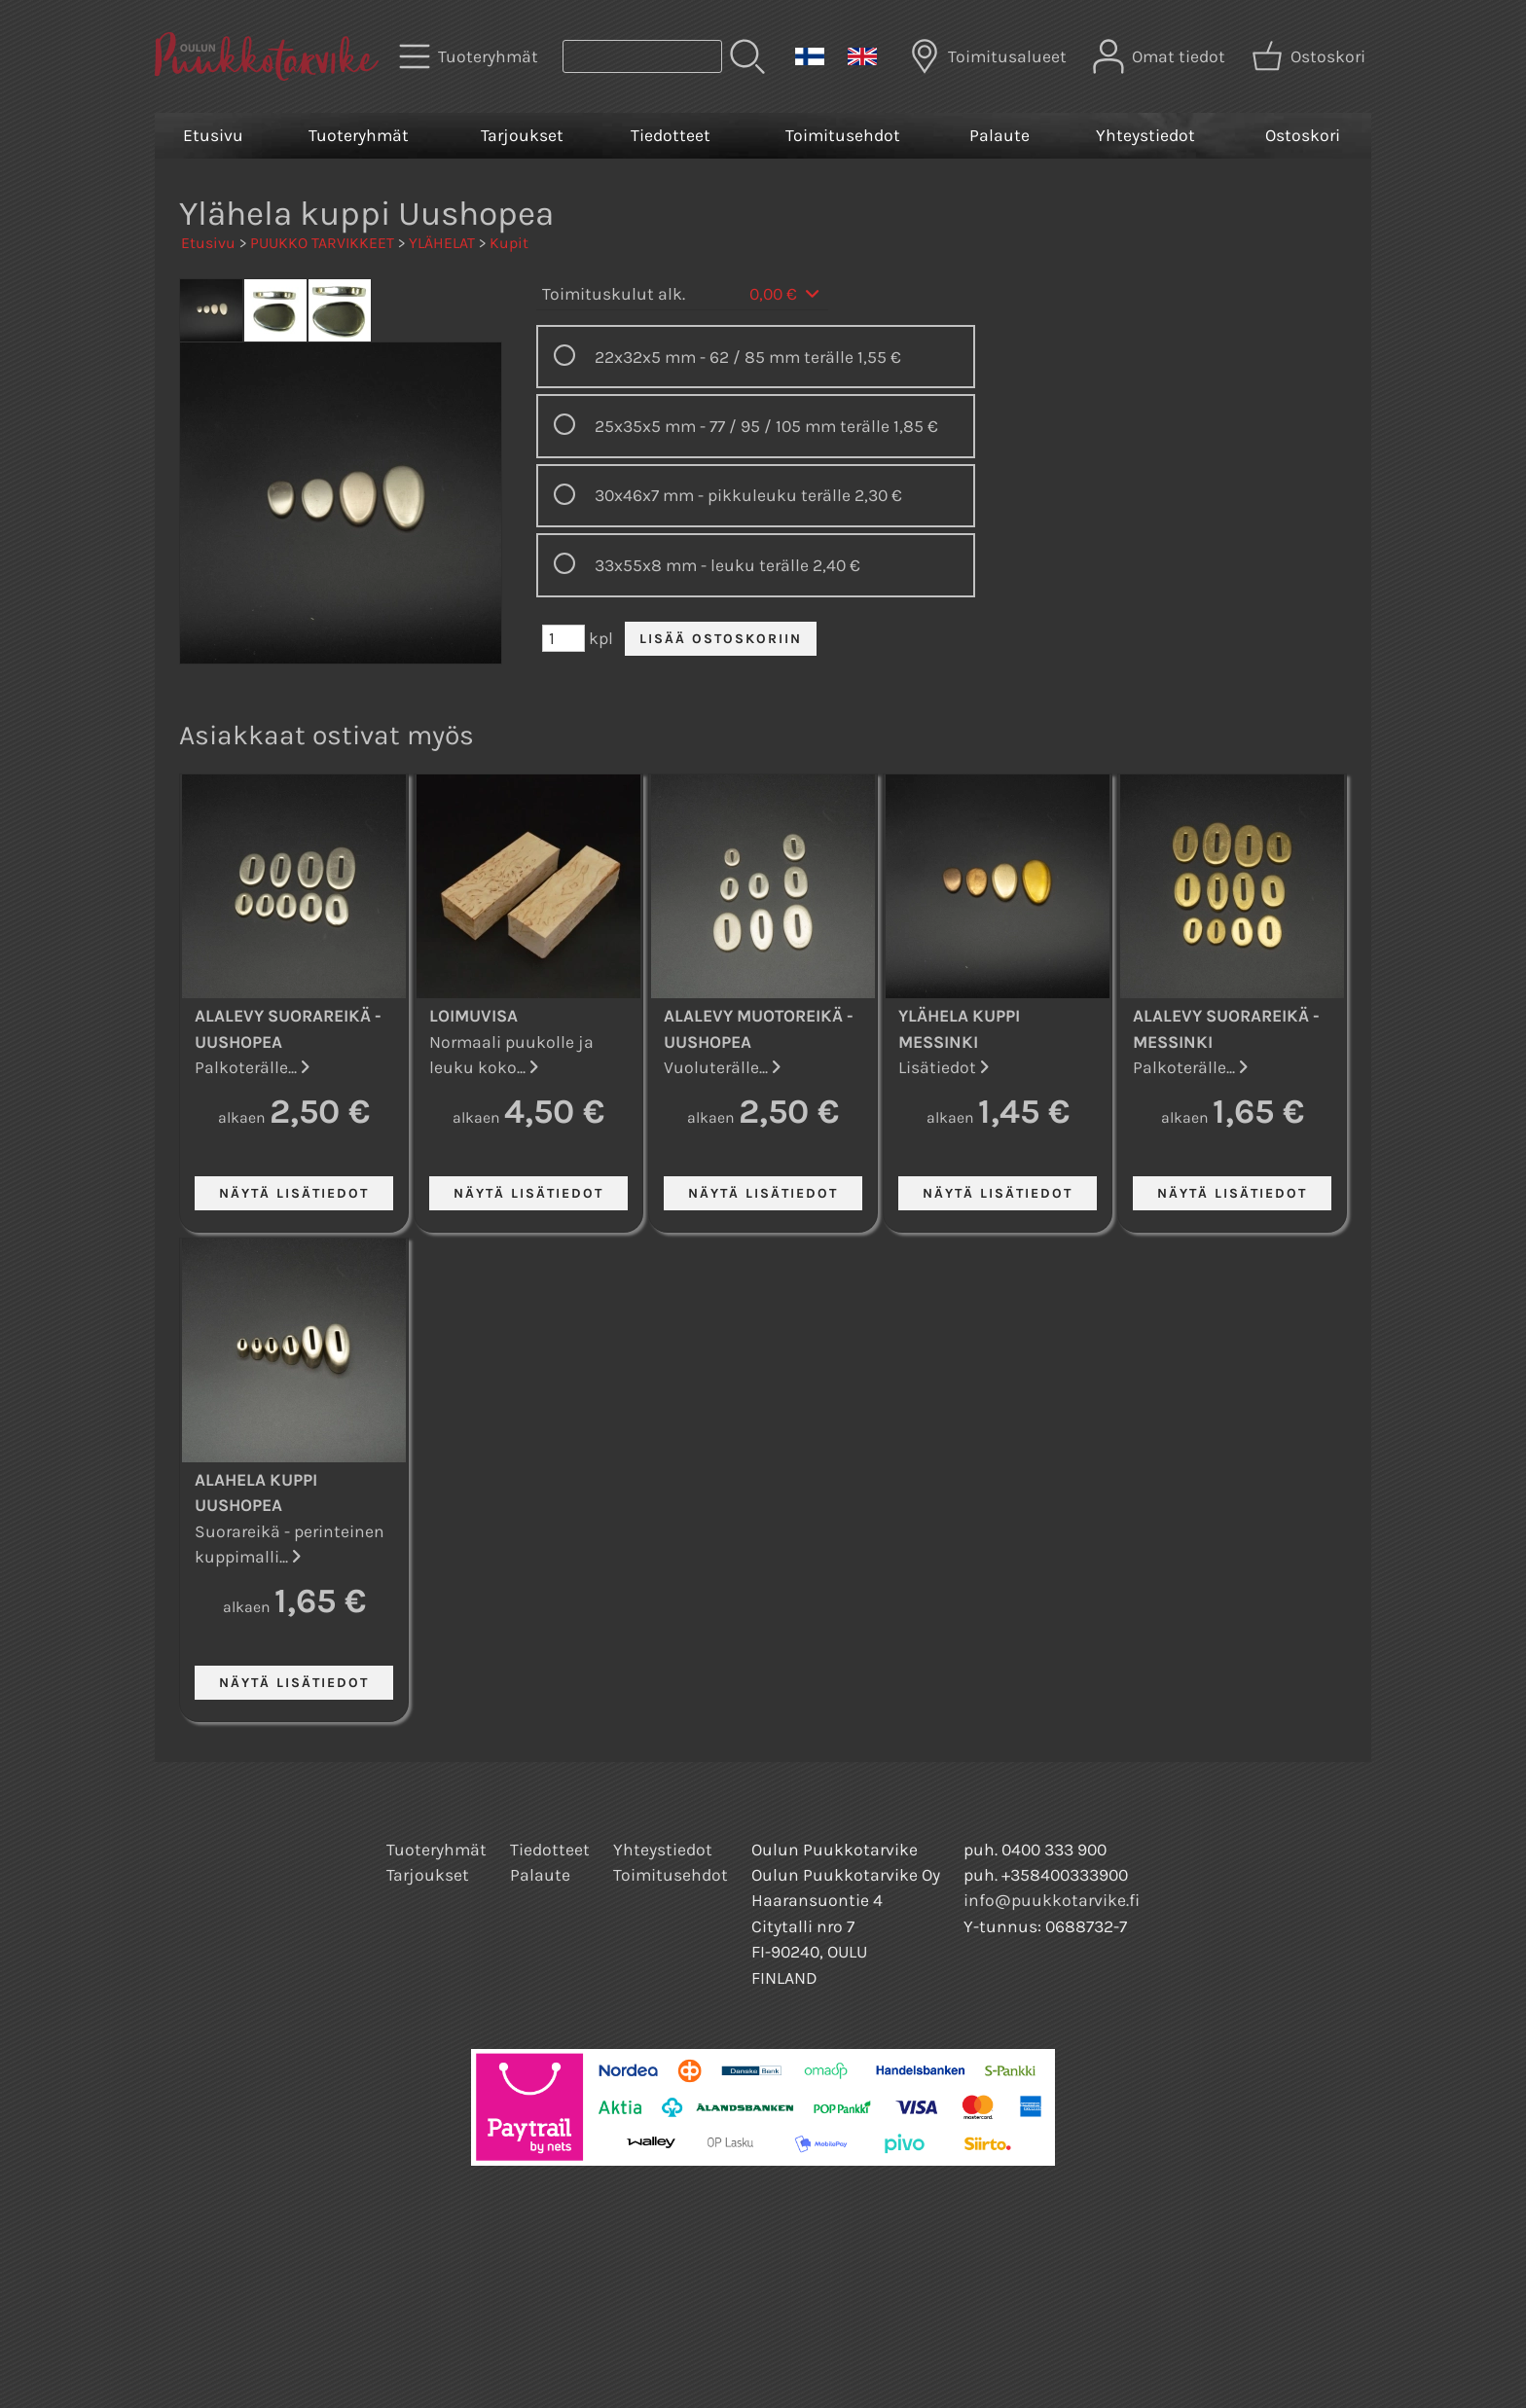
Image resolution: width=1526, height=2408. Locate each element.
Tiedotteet (670, 135)
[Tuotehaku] (642, 56)
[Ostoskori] (1310, 56)
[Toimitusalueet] (989, 56)
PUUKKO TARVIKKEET (322, 243)
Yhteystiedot (1145, 135)
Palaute (999, 135)
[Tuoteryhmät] (470, 56)
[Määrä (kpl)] (563, 638)
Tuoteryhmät (359, 135)
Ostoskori (1302, 135)
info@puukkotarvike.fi (1051, 1900)
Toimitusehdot (842, 135)
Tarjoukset (522, 135)
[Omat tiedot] (1161, 56)
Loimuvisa (473, 1015)
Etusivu (213, 135)
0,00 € (785, 294)
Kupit (509, 243)
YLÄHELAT (442, 243)
